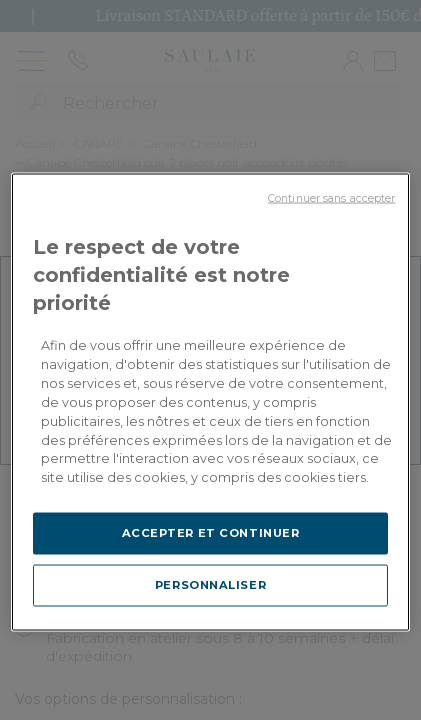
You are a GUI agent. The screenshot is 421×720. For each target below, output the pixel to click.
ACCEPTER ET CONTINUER (211, 533)
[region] (211, 402)
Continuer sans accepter (331, 198)
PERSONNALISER (210, 585)
